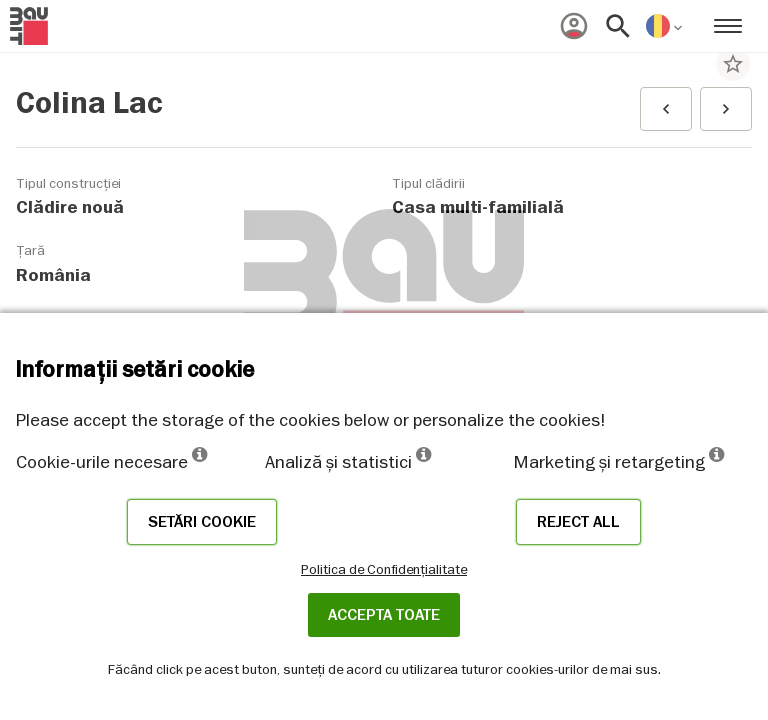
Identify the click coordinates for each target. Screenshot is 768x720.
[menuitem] (574, 26)
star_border (733, 64)
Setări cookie (202, 522)
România (53, 275)
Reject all (578, 522)
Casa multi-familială (478, 207)
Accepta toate (384, 615)
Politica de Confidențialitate (384, 569)
